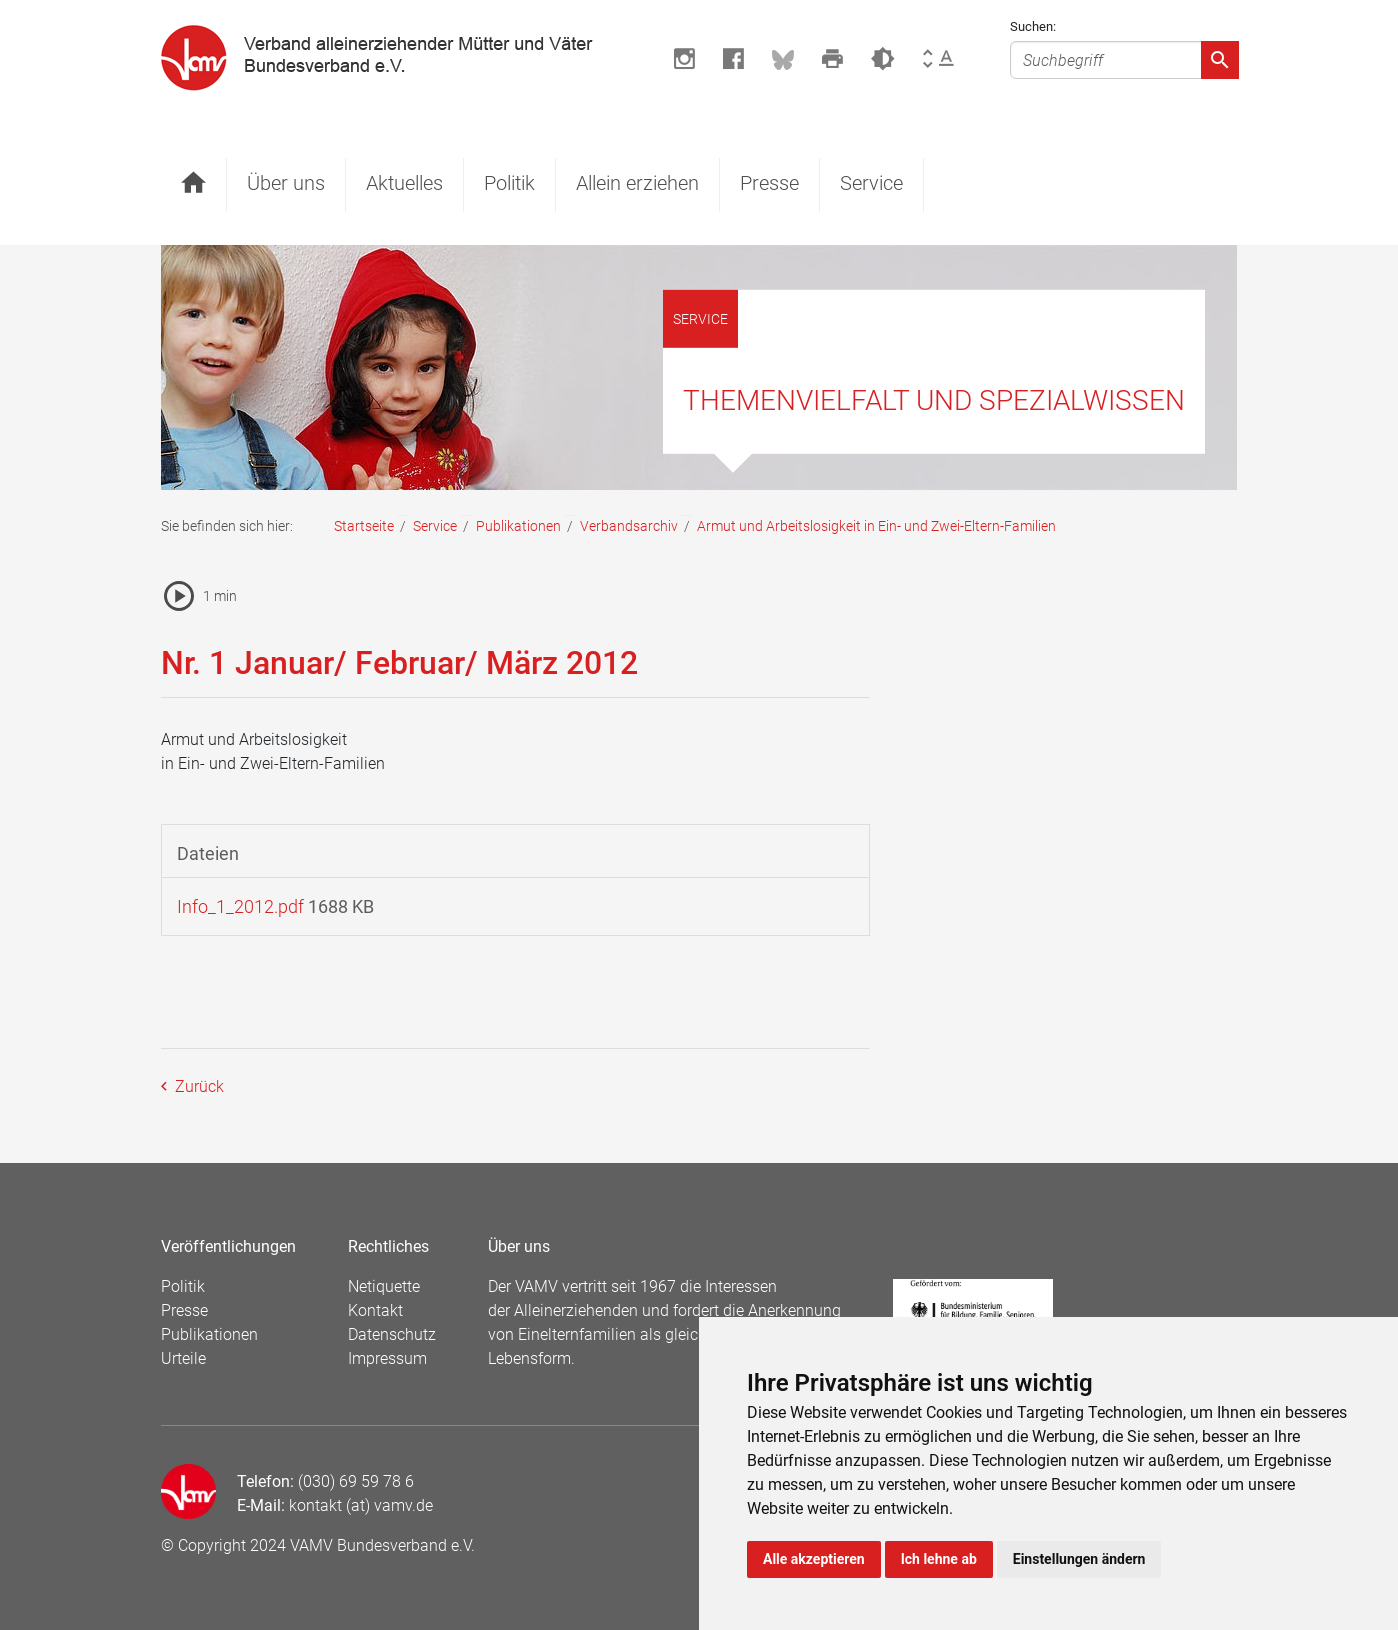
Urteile (183, 1358)
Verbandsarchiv (629, 526)
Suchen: (1033, 26)
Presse (769, 183)
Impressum (387, 1358)
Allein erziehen (637, 183)
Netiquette (384, 1286)
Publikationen (518, 526)
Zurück (197, 1086)
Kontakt (375, 1310)
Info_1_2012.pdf (240, 906)
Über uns (286, 183)
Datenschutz (392, 1334)
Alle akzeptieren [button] (814, 1559)
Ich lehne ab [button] (939, 1559)
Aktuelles (404, 183)
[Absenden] (1220, 60)
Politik (509, 183)
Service (871, 183)
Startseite (364, 526)
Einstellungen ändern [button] (1079, 1559)
